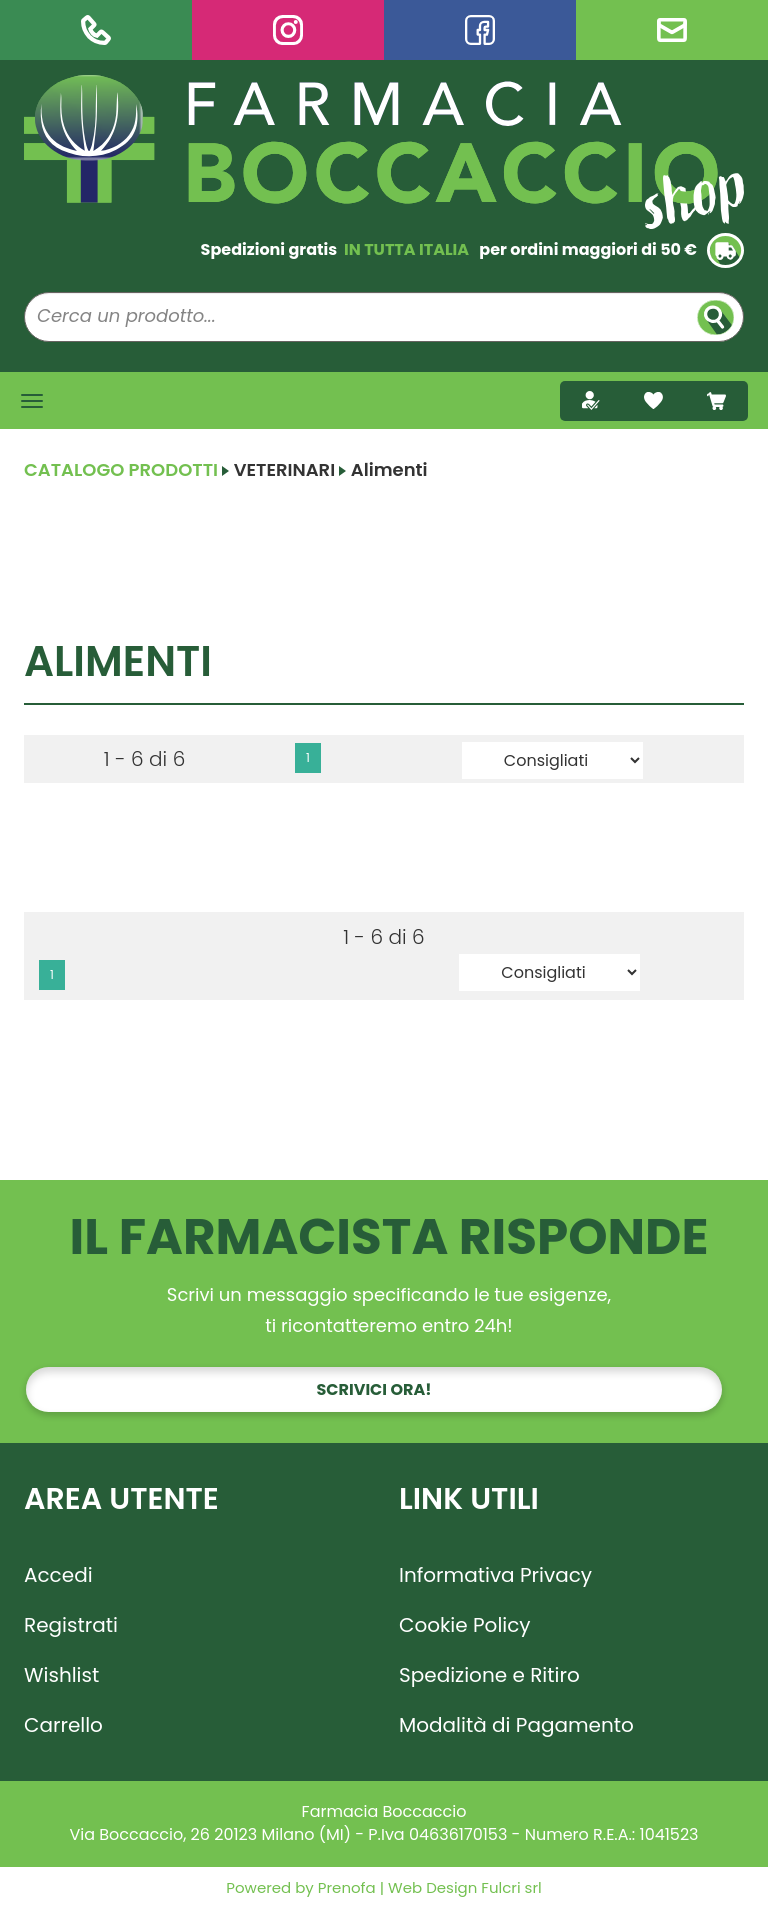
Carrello (63, 1725)
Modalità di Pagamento (516, 1725)
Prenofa (345, 1887)
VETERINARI (285, 469)
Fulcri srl (511, 1887)
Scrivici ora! (374, 1389)
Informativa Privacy (495, 1575)
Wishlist (61, 1675)
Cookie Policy (465, 1625)
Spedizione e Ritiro (489, 1675)
